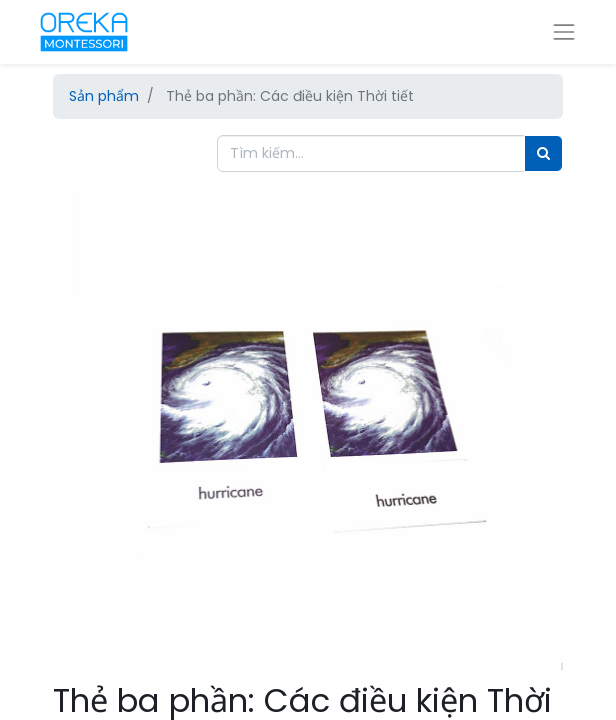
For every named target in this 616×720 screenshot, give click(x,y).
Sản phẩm (104, 96)
